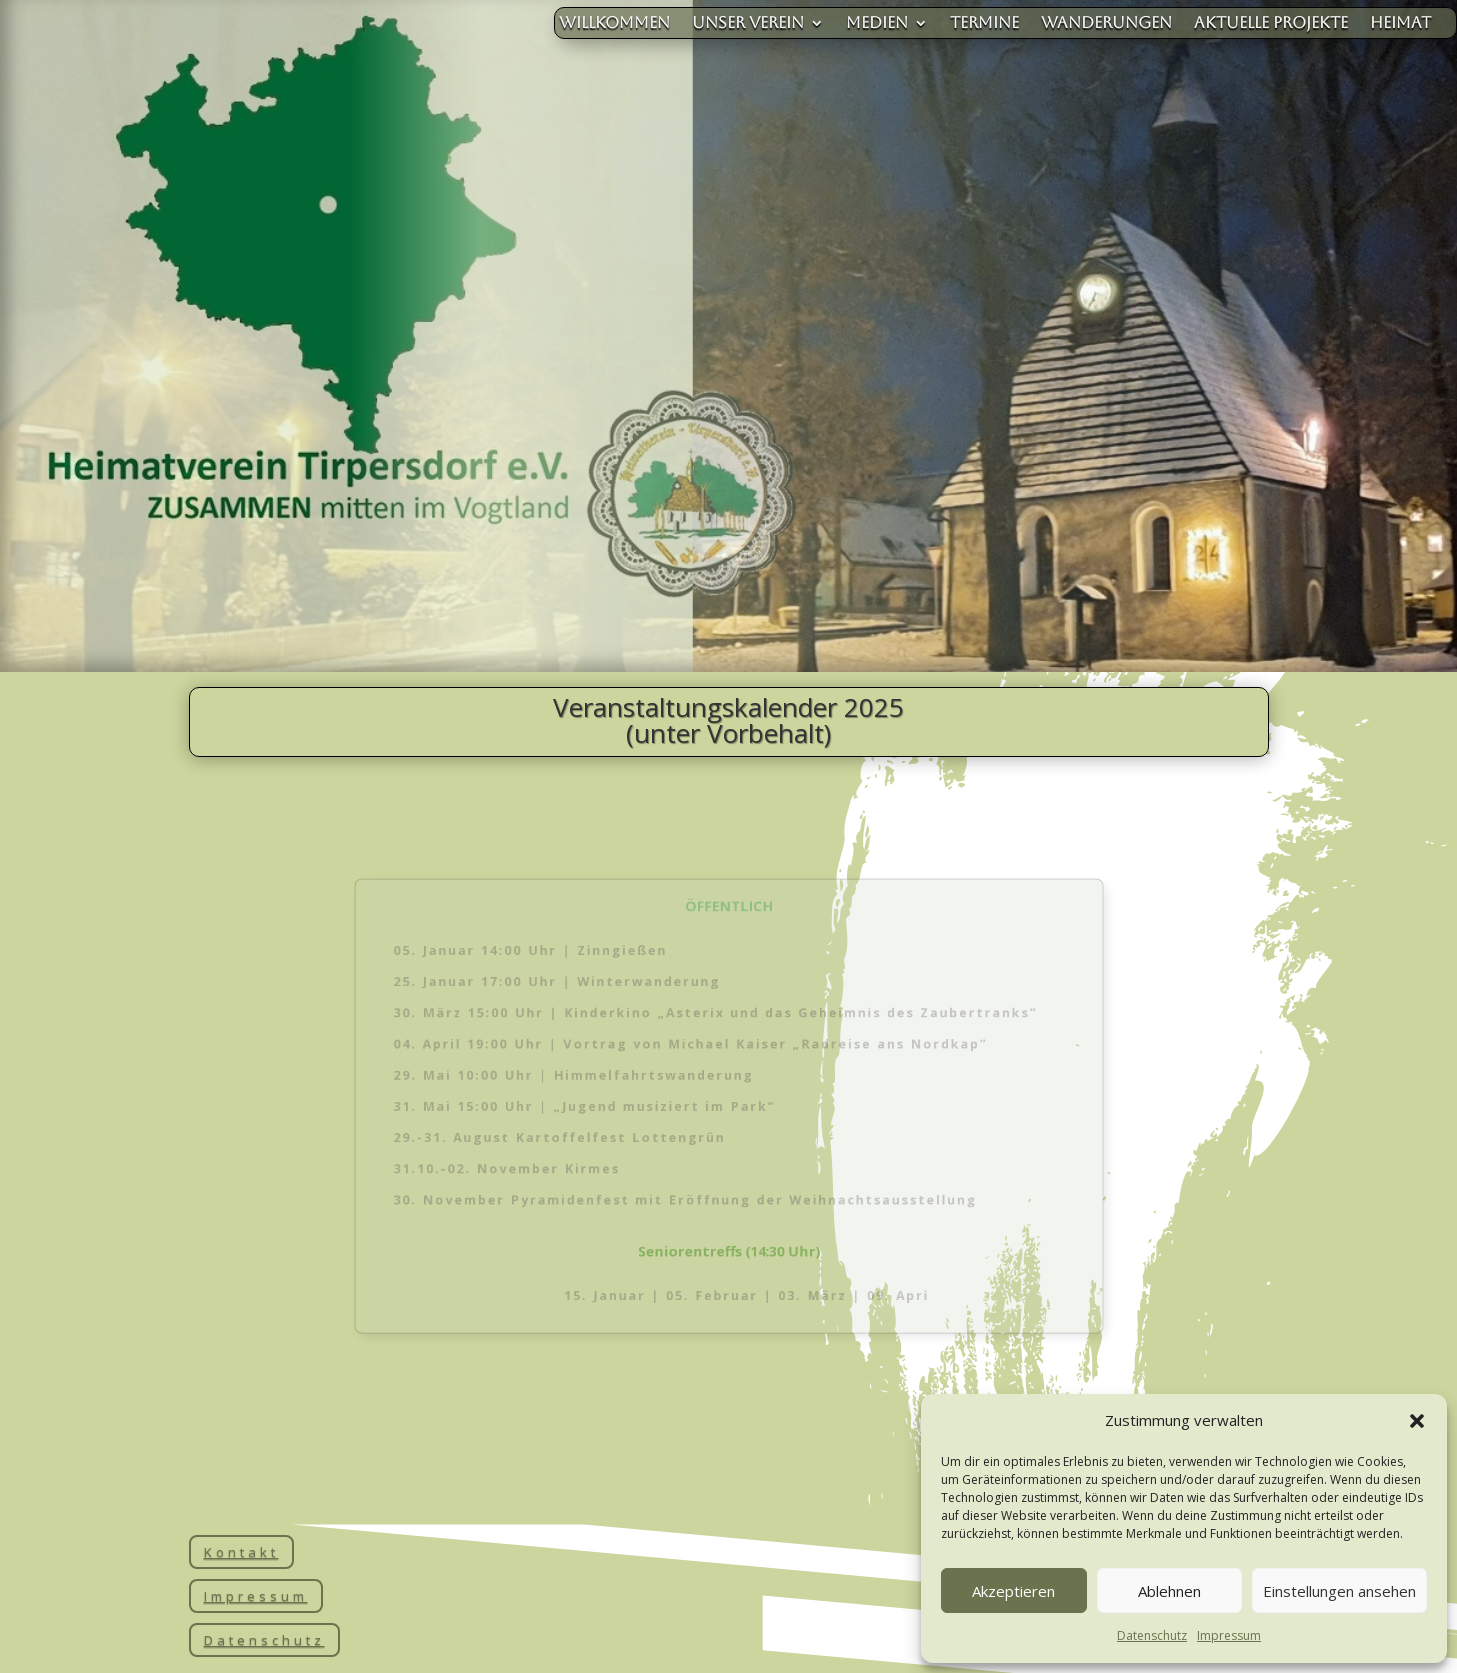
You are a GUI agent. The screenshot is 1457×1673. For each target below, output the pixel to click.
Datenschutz (1152, 1635)
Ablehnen (1169, 1591)
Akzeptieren (1013, 1591)
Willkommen (614, 24)
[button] (1417, 1421)
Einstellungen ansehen (1339, 1591)
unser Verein (748, 24)
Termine (984, 24)
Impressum (1229, 1635)
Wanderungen (1106, 24)
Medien (877, 24)
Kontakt (241, 1552)
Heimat (1400, 24)
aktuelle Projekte (1271, 24)
